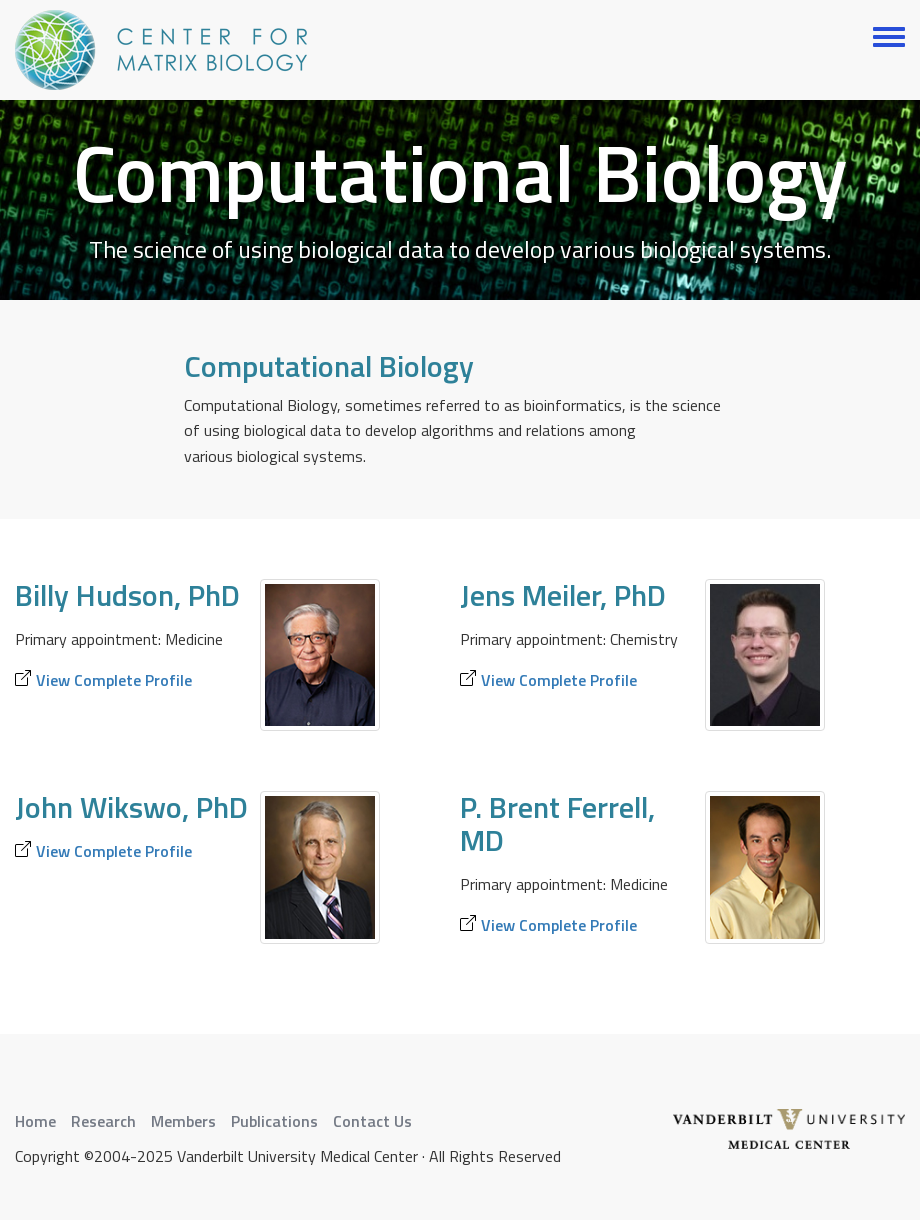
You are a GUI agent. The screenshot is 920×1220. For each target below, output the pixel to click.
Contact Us (372, 1121)
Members (183, 1121)
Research (103, 1121)
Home (35, 1121)
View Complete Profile (114, 680)
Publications (274, 1121)
